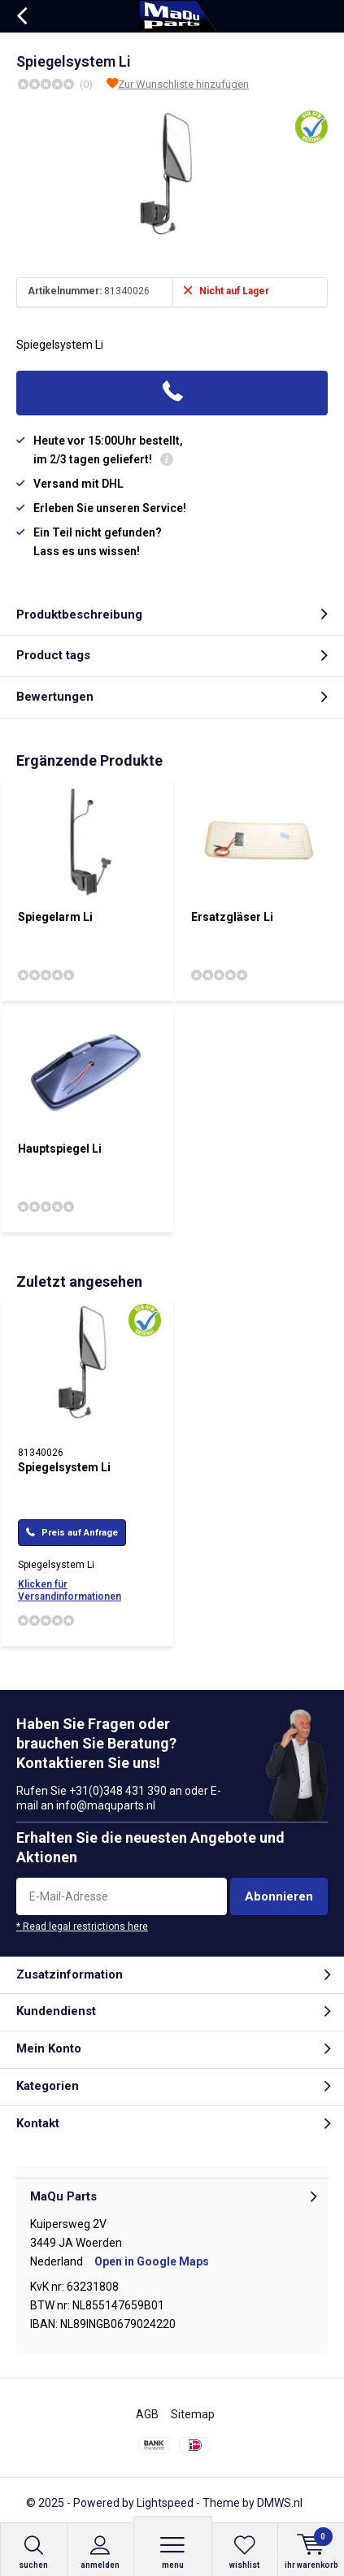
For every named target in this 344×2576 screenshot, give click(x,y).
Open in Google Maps (151, 2261)
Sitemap (193, 2414)
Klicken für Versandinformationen (69, 1590)
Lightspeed (165, 2502)
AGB (147, 2414)
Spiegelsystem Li (64, 1467)
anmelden (100, 2552)
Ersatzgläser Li (232, 916)
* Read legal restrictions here (82, 1926)
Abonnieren (279, 1896)
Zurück (21, 16)
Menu (172, 2552)
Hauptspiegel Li (60, 1148)
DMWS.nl (280, 2502)
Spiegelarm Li (55, 916)
